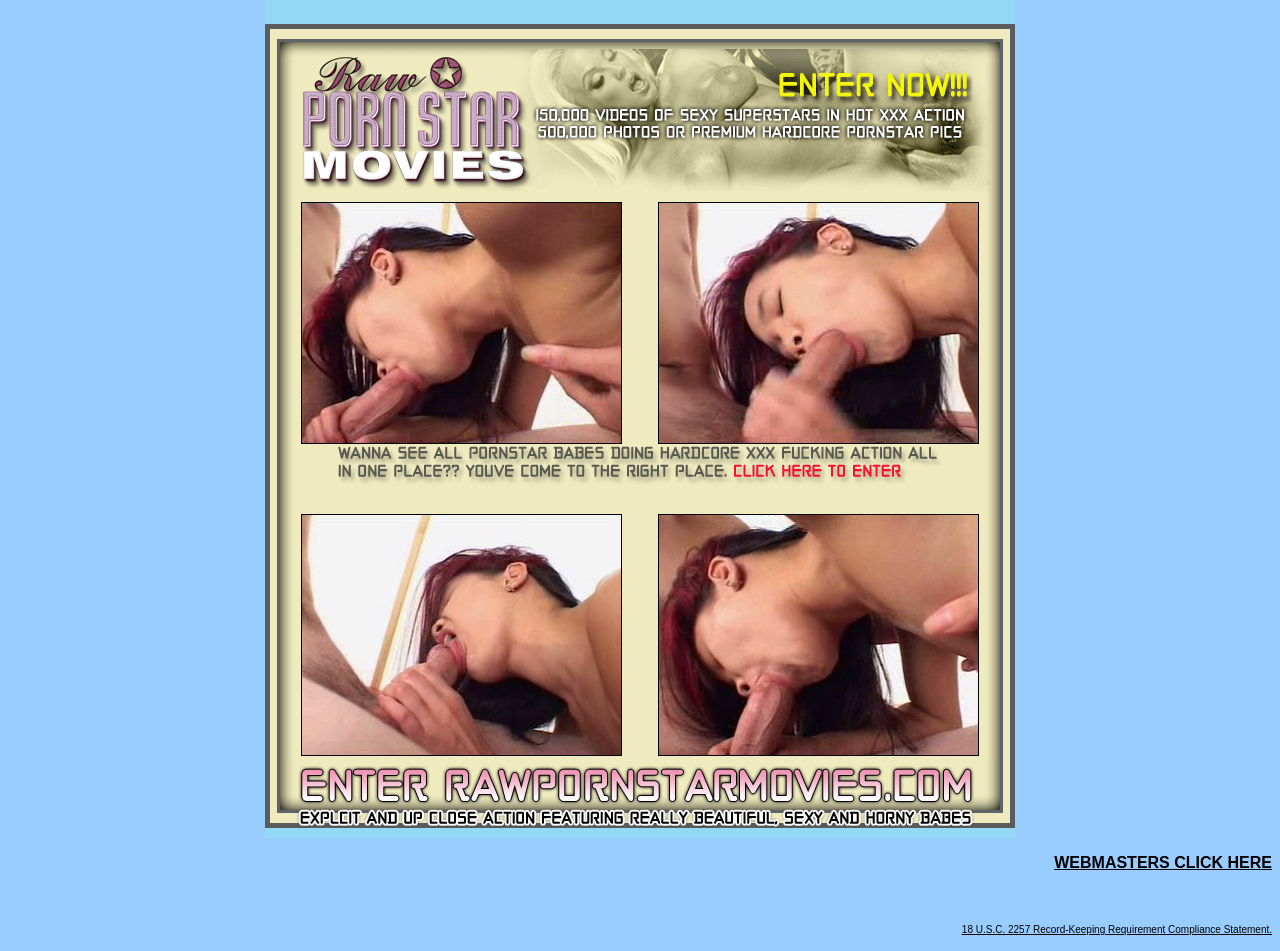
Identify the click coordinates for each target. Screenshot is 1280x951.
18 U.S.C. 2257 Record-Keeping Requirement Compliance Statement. (1117, 929)
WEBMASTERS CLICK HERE (1163, 862)
